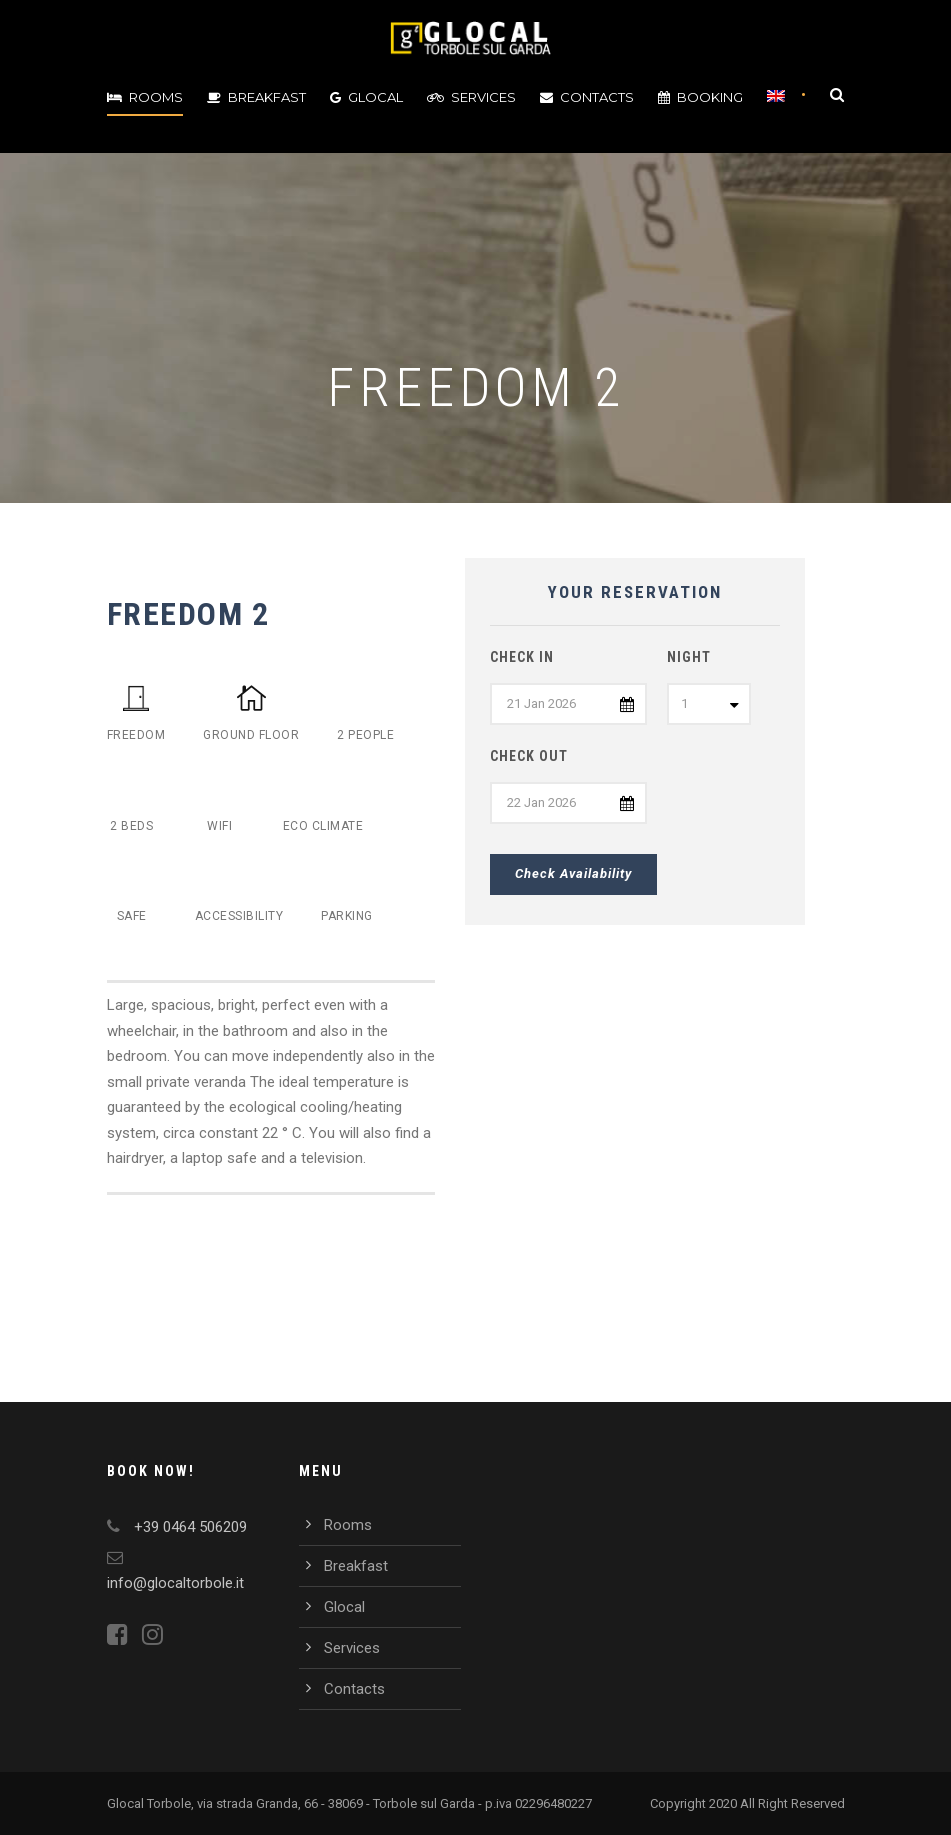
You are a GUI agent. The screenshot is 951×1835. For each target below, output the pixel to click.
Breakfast (256, 97)
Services (471, 97)
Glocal (366, 97)
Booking (700, 97)
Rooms (145, 97)
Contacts (587, 97)
